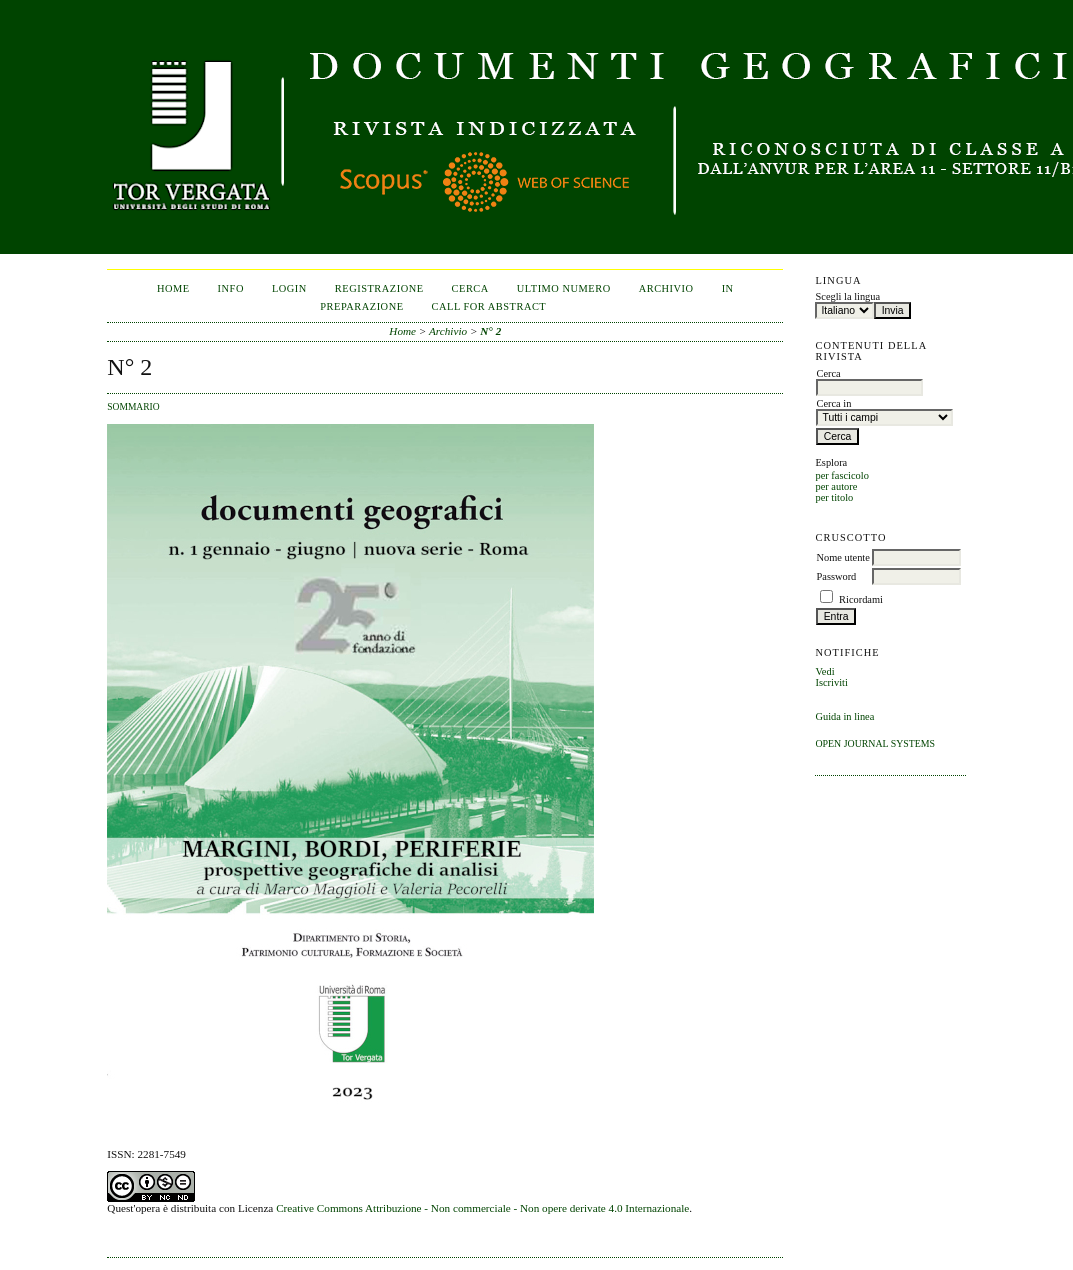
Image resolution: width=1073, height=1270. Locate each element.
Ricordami (861, 599)
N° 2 (490, 331)
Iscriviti (831, 682)
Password (836, 576)
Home (173, 288)
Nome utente (842, 557)
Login (289, 288)
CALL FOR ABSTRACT (489, 306)
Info (231, 288)
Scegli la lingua (847, 296)
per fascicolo (841, 475)
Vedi (824, 671)
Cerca (470, 288)
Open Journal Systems (875, 743)
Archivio (666, 288)
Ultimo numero (564, 288)
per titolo (834, 497)
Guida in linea (844, 716)
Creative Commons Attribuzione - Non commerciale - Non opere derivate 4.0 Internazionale (482, 1208)
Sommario (133, 407)
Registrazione (379, 288)
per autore (836, 486)
